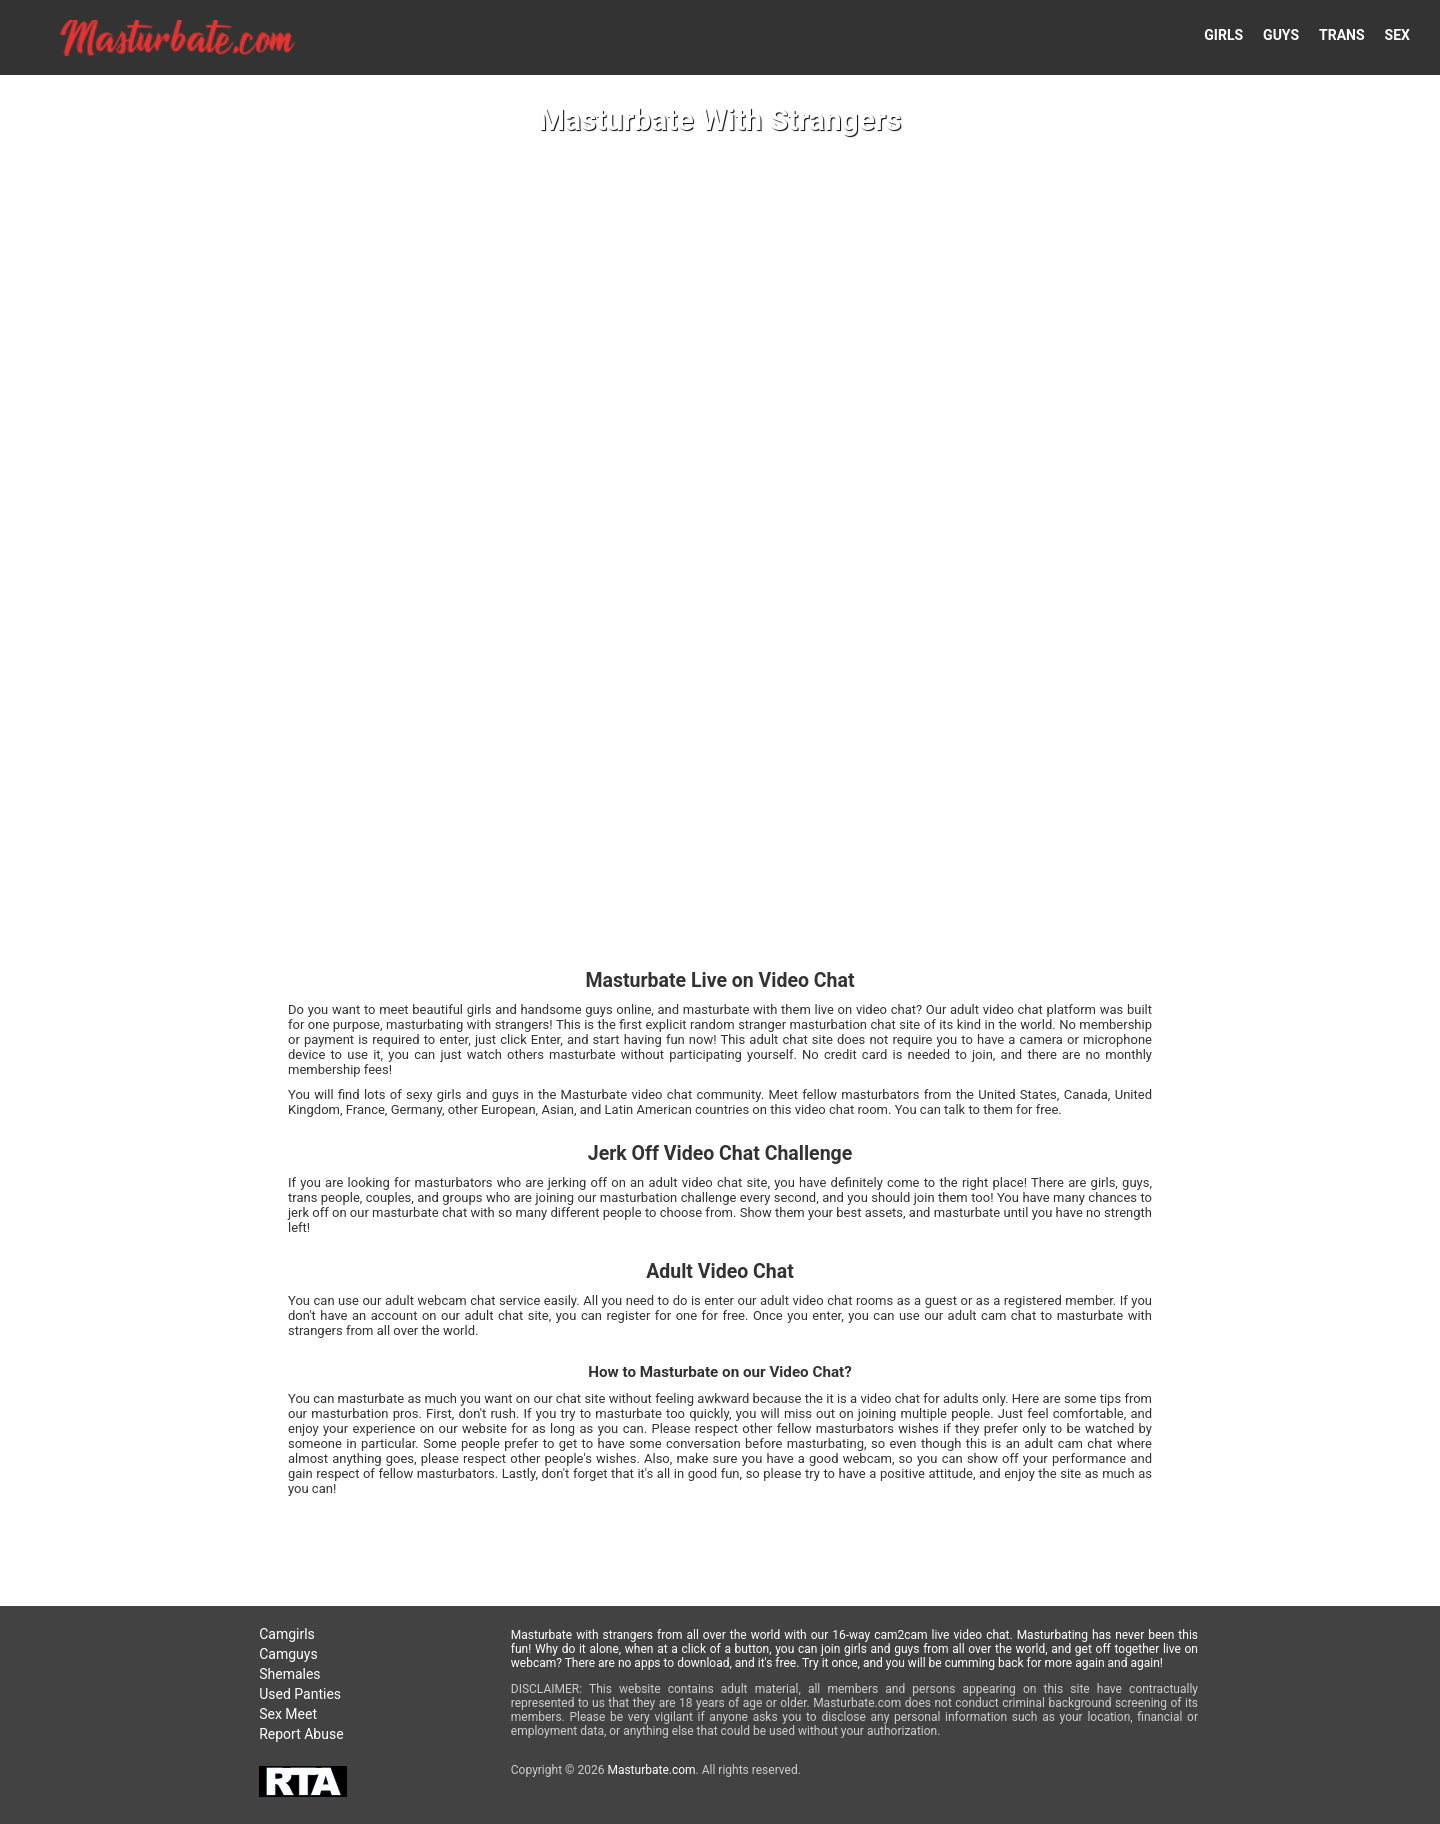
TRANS (1342, 35)
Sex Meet (288, 1714)
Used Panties (300, 1694)
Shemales (289, 1674)
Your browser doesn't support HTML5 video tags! (720, 912)
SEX (1397, 35)
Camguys (288, 1654)
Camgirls (287, 1634)
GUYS (1281, 35)
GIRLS (1223, 35)
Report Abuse (301, 1734)
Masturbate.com (651, 1770)
